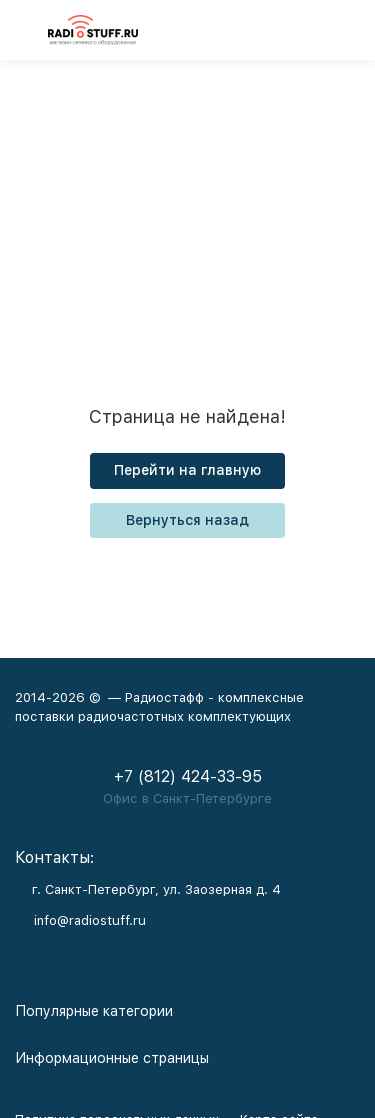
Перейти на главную (187, 470)
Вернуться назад (187, 520)
